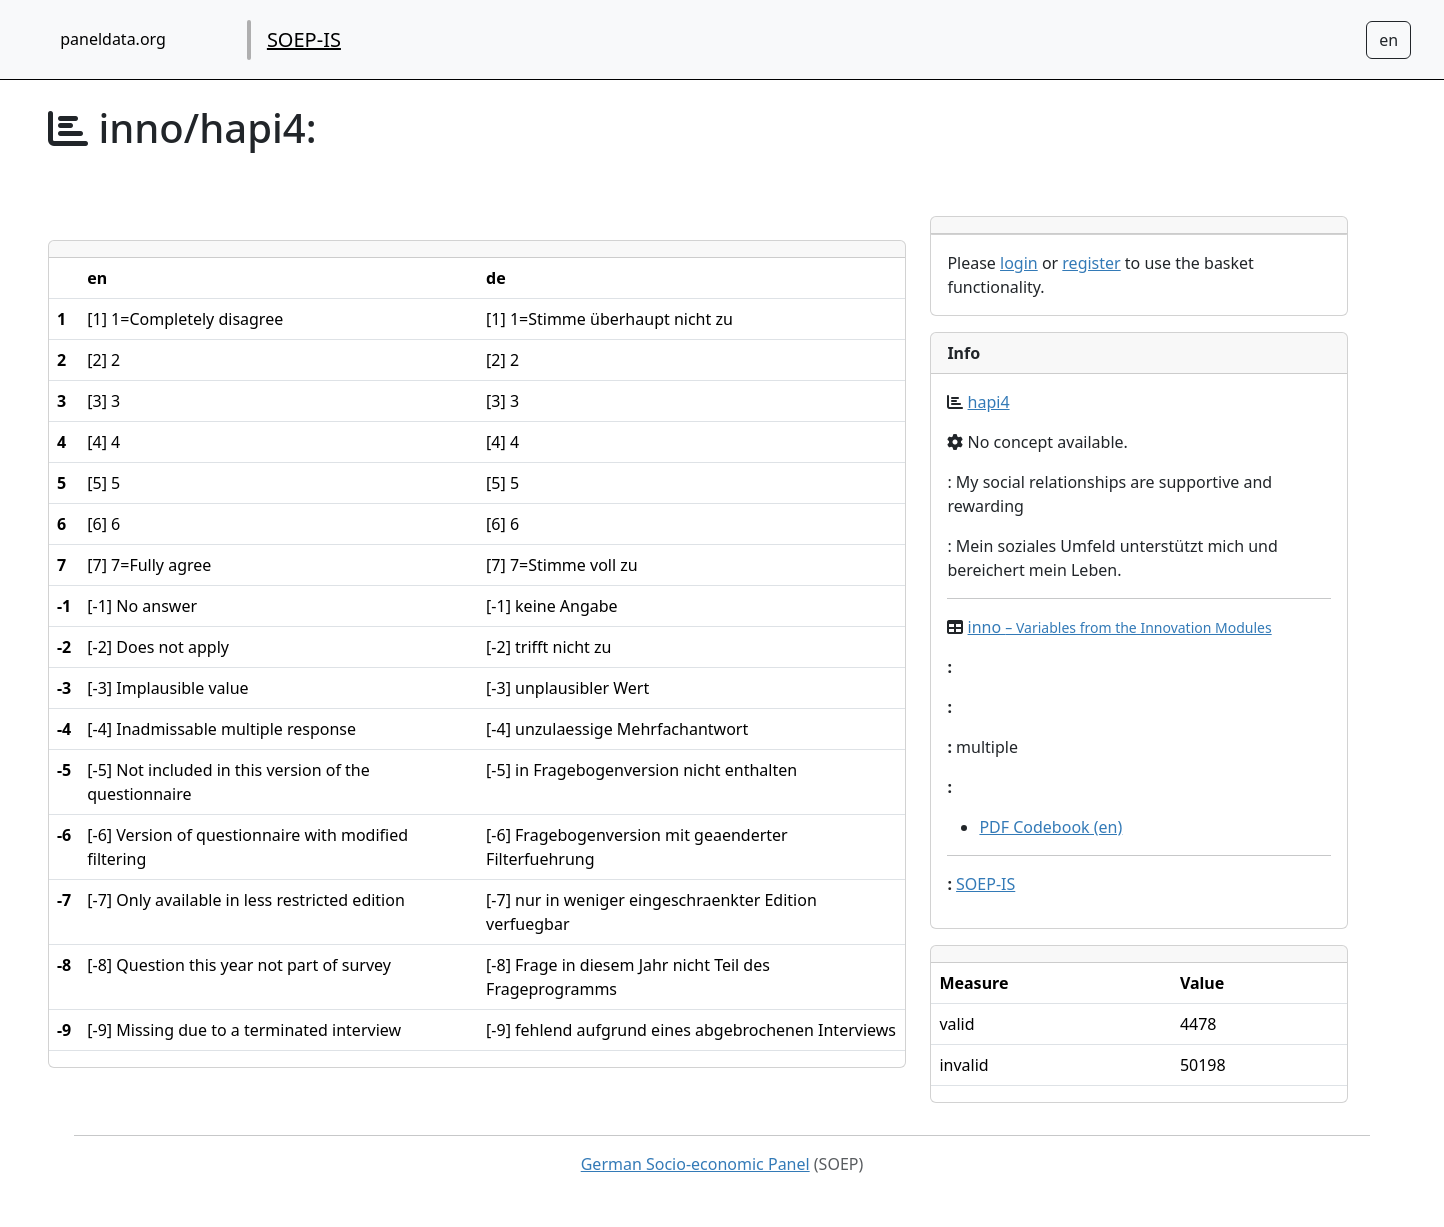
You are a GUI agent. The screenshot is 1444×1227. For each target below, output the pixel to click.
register (1091, 263)
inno (1120, 627)
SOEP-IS (304, 39)
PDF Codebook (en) (1050, 827)
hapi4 (989, 402)
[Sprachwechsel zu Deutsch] (1388, 40)
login (1019, 263)
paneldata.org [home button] (113, 39)
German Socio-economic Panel (695, 1164)
